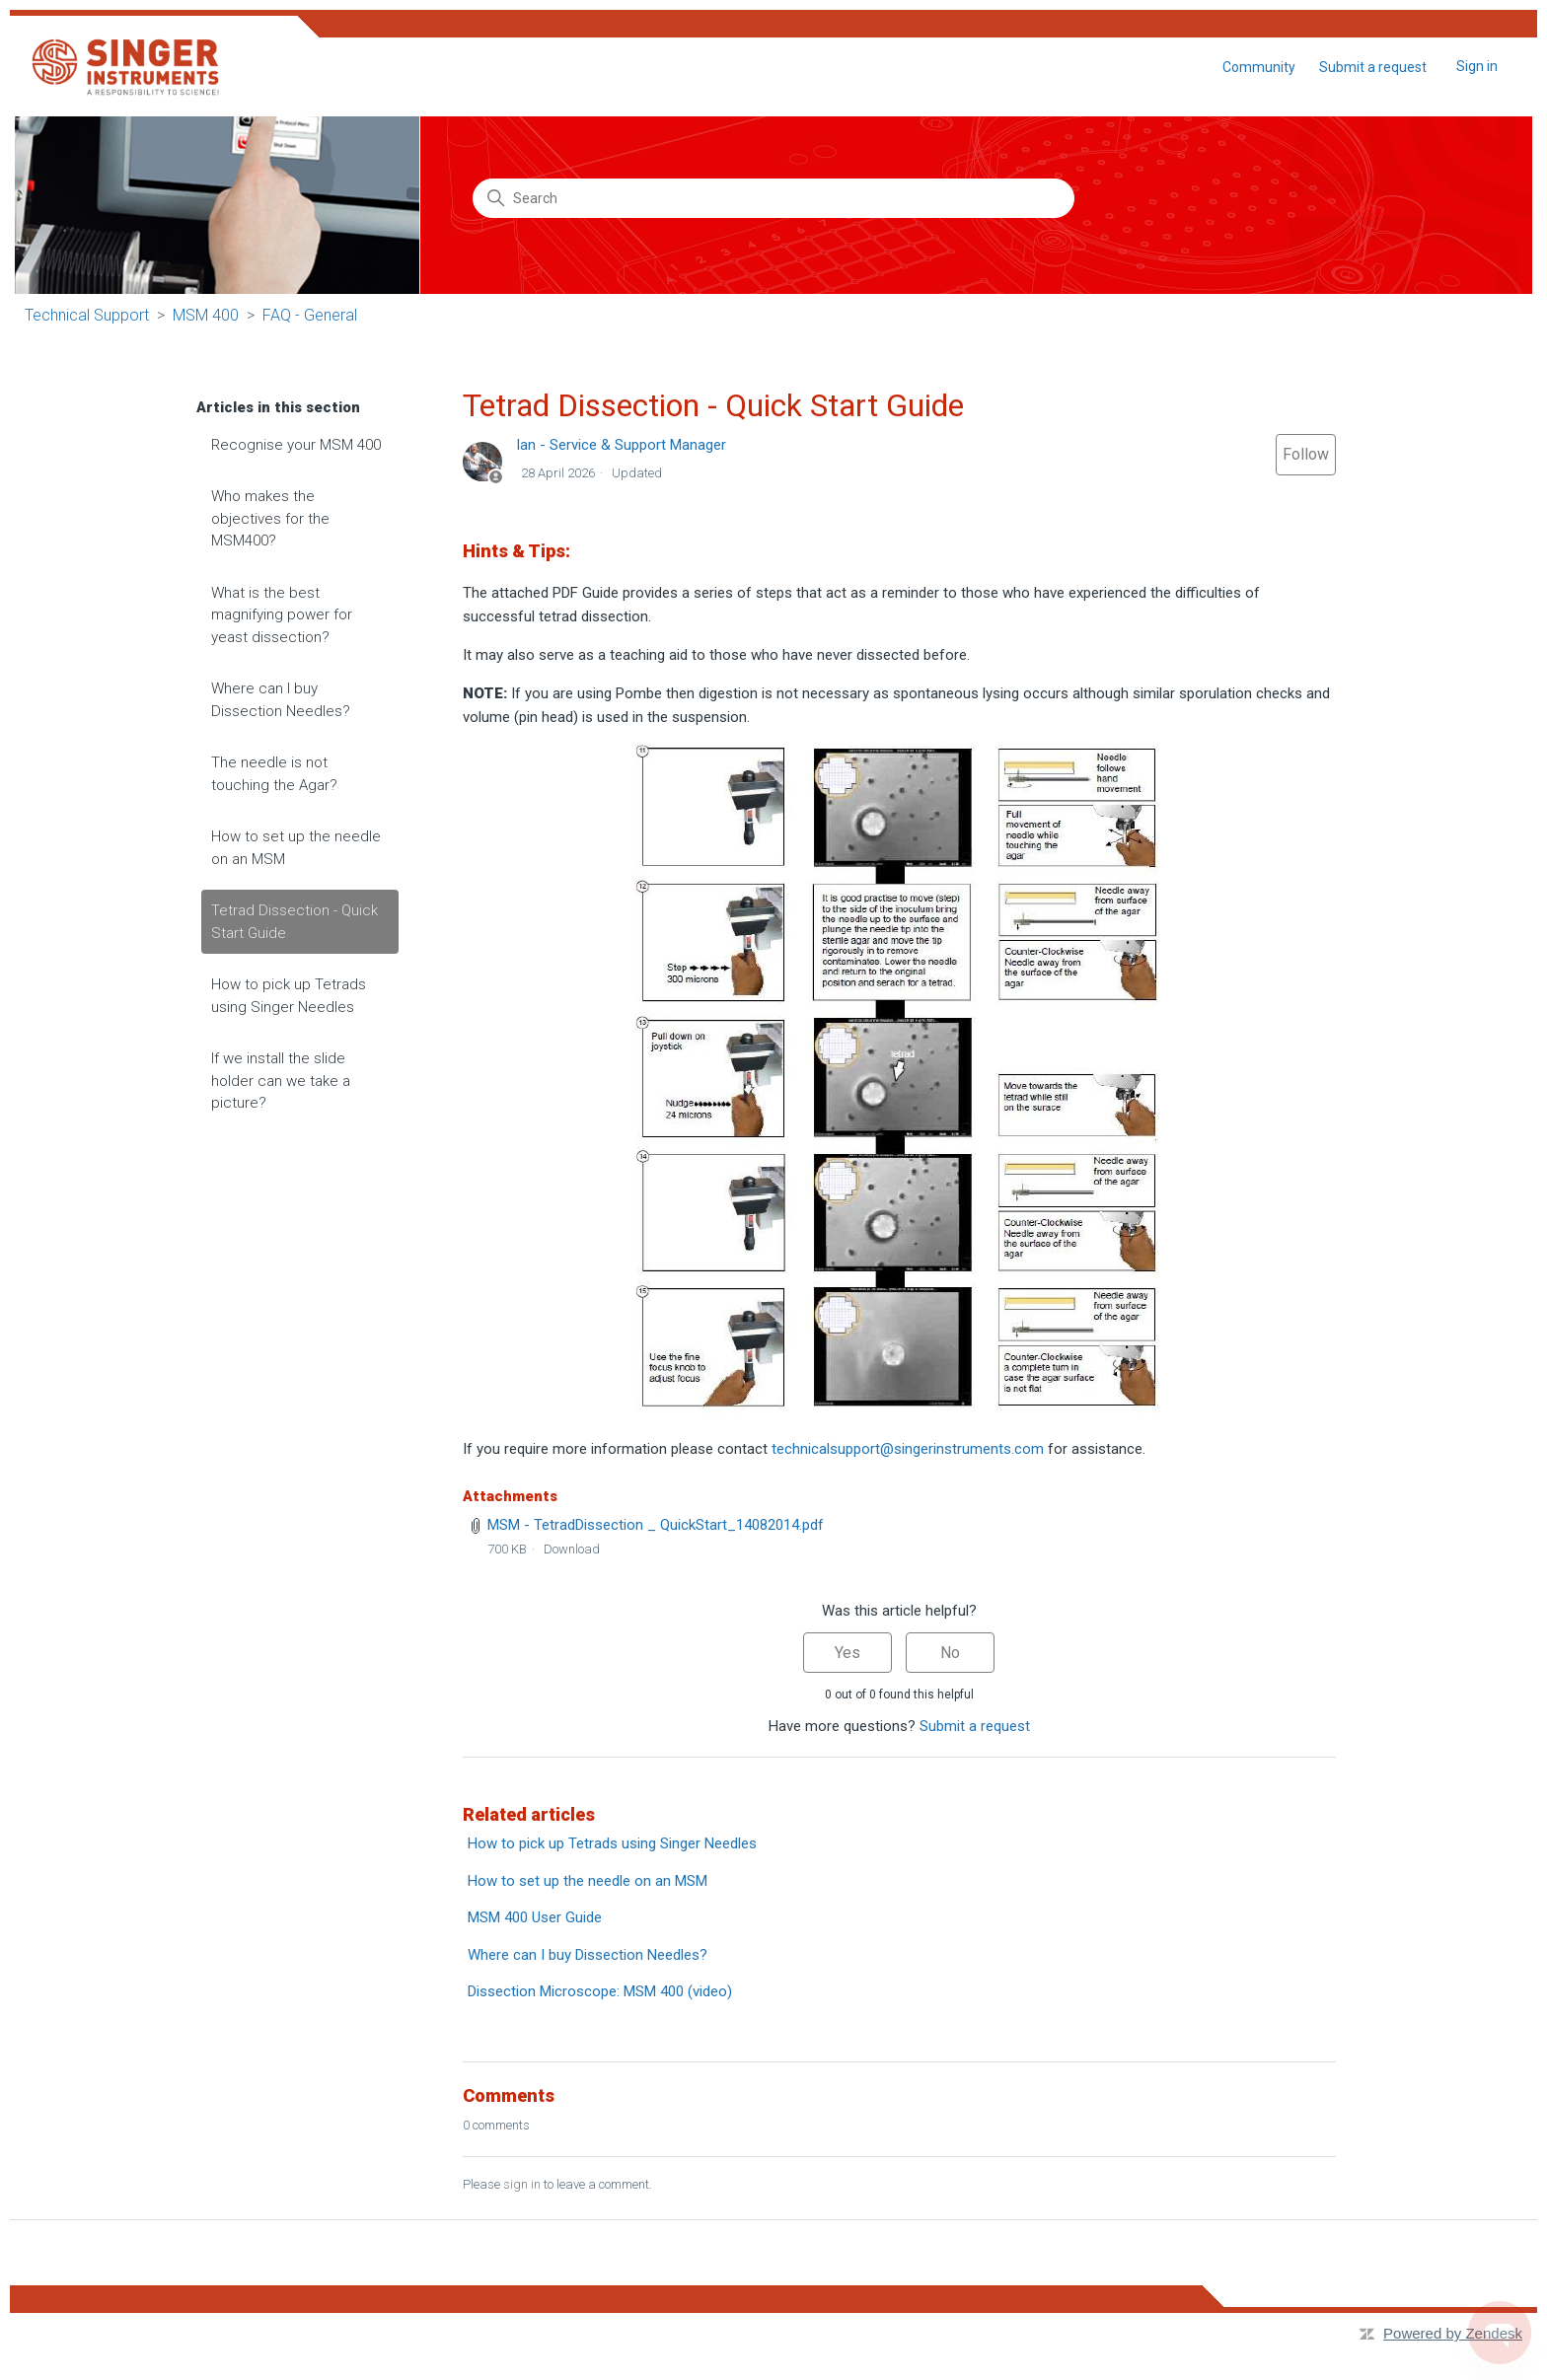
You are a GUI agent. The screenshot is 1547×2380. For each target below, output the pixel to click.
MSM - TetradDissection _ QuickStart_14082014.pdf (655, 1525)
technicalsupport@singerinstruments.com (908, 1449)
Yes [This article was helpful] (847, 1652)
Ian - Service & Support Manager (621, 445)
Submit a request (1373, 67)
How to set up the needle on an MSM (296, 848)
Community (1258, 67)
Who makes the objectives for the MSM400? (270, 518)
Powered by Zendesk (1452, 2333)
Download (572, 1549)
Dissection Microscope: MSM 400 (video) (600, 1991)
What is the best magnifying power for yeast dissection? (281, 615)
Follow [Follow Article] (1306, 454)
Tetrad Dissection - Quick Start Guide (294, 922)
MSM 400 (206, 315)
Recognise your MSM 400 (296, 445)
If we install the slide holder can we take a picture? (280, 1080)
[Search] (773, 198)
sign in (522, 2184)
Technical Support (87, 315)
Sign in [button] (1477, 66)
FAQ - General (309, 315)
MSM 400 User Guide (535, 1917)
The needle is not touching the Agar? (274, 774)
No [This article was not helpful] (950, 1652)
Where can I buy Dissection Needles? (280, 700)
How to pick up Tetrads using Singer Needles (288, 995)
